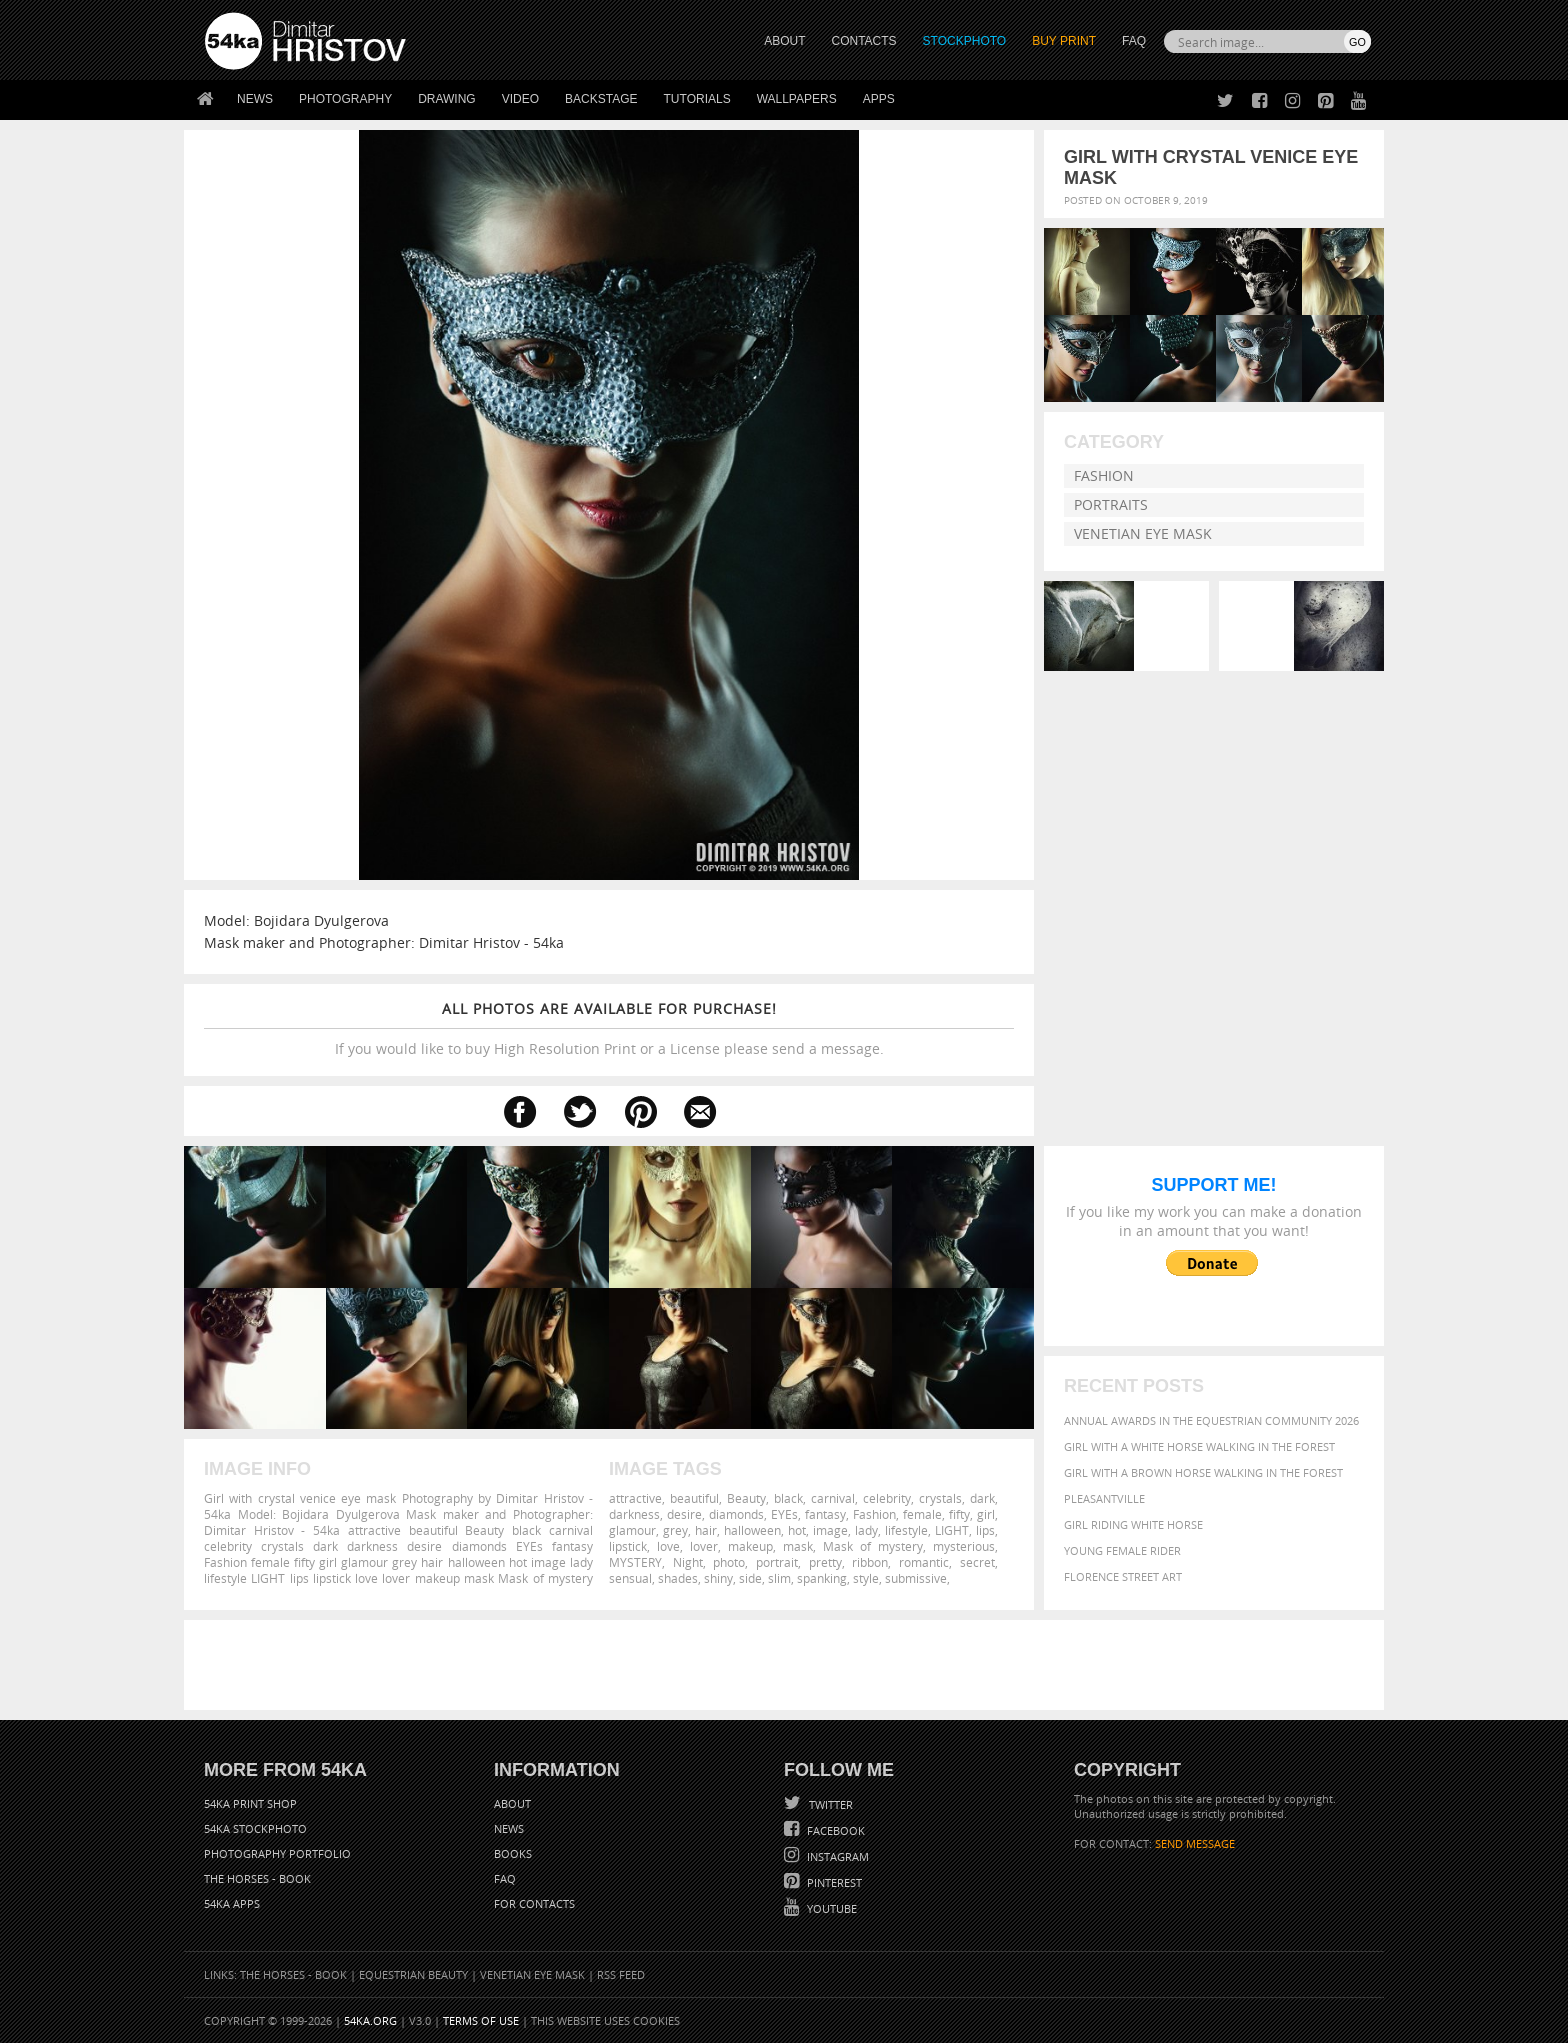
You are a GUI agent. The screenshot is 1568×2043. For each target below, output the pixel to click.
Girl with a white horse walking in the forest (1199, 1446)
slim (779, 1578)
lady (866, 1530)
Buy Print (1064, 41)
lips (985, 1530)
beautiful (694, 1498)
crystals (940, 1498)
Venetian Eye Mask (1143, 533)
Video (520, 99)
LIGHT (952, 1530)
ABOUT (784, 41)
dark (982, 1498)
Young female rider (1122, 1550)
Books (513, 1853)
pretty (825, 1562)
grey (675, 1530)
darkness (634, 1514)
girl (986, 1514)
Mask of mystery (873, 1546)
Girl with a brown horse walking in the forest (1203, 1472)
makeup (750, 1546)
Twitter (829, 1804)
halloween (752, 1530)
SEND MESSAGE (1195, 1843)
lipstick (628, 1546)
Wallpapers (797, 99)
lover (704, 1546)
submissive (916, 1578)
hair (706, 1530)
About (512, 1803)
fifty (959, 1514)
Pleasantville (1104, 1498)
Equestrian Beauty (413, 1974)
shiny (718, 1578)
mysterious (964, 1546)
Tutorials (697, 99)
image (830, 1530)
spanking (822, 1578)
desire (684, 1514)
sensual (630, 1578)
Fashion (1104, 475)
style (866, 1578)
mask (798, 1546)
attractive (635, 1498)
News (255, 99)
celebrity (887, 1498)
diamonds (736, 1514)
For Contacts (534, 1903)
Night (688, 1562)
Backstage (601, 99)
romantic (924, 1562)
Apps (879, 99)
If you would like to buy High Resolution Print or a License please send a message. (609, 1028)
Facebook (834, 1830)
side (750, 1578)
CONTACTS (864, 41)
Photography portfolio (277, 1853)
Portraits (1111, 504)
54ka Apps (232, 1903)
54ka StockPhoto (255, 1828)
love (668, 1546)
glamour (632, 1530)
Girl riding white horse (1133, 1524)
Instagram (836, 1856)
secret (977, 1562)
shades (678, 1578)
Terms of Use (481, 2020)
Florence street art (1123, 1576)
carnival (833, 1498)
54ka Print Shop (250, 1803)
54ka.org (370, 2020)
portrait (777, 1562)
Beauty (746, 1498)
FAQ (1134, 41)
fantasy (825, 1514)
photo (729, 1562)
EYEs (784, 1514)
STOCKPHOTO (965, 41)
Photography (345, 99)
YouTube (830, 1908)
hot (797, 1530)
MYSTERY (635, 1562)
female (922, 1514)
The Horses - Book (257, 1878)
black (788, 1498)
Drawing (447, 99)
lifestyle (906, 1530)
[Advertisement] (788, 1665)
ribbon (870, 1562)
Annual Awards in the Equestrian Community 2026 (1211, 1420)
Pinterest (833, 1882)
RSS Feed (621, 1974)
